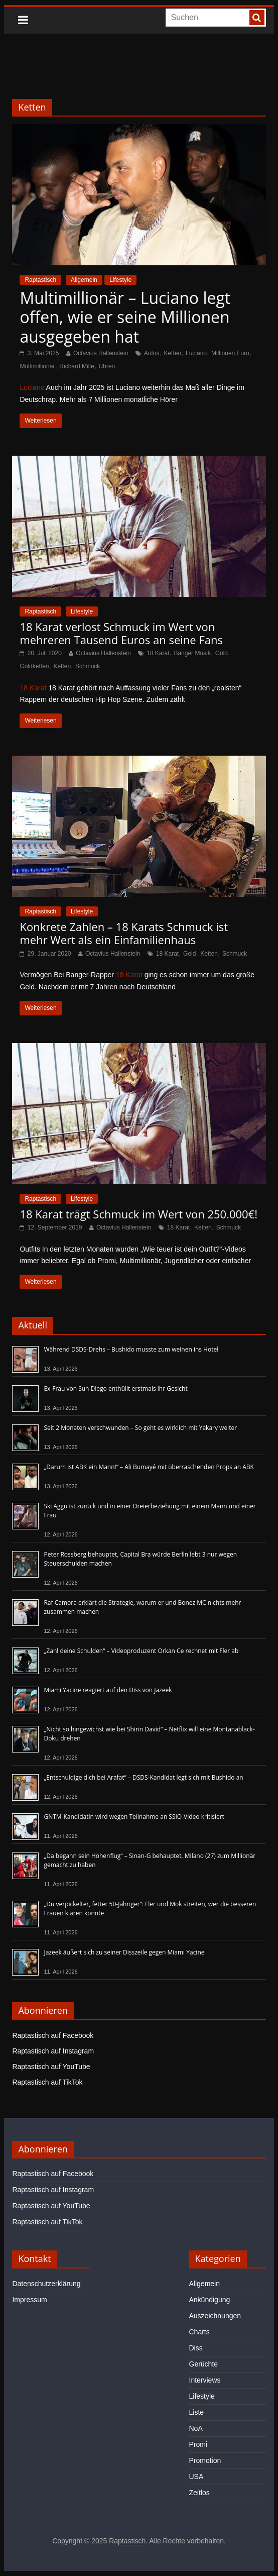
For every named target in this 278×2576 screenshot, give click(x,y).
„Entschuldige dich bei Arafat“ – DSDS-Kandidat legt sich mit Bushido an (143, 1777)
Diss (196, 2348)
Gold (221, 653)
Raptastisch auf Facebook (52, 2035)
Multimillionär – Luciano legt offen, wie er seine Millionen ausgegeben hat (125, 317)
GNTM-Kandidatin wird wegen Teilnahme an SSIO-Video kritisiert (134, 1816)
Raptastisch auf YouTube (51, 2067)
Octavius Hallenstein (100, 353)
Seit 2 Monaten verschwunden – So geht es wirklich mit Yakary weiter (140, 1427)
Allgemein (84, 279)
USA (196, 2476)
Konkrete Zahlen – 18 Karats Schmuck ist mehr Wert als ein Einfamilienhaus (124, 933)
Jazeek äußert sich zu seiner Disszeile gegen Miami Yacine (124, 1952)
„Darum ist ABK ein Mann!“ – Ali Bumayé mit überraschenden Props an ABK (149, 1467)
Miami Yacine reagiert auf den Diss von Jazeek (108, 1690)
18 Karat (158, 653)
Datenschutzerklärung (46, 2284)
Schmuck (87, 666)
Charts (199, 2332)
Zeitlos (199, 2493)
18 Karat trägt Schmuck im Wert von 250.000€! (138, 1213)
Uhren (107, 366)
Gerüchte (203, 2364)
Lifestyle (120, 279)
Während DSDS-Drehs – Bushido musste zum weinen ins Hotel (131, 1349)
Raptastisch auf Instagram (53, 2051)
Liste (196, 2412)
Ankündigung (209, 2300)
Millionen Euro (230, 353)
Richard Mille (76, 366)
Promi (198, 2444)
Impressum (29, 2300)
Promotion (205, 2460)
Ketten (172, 353)
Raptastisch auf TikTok (47, 2082)
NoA (196, 2428)
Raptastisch (40, 279)
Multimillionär (37, 366)
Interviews (205, 2380)
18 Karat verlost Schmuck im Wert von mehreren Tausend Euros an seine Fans (121, 633)
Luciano (196, 353)
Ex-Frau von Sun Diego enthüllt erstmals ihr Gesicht (115, 1388)
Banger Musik (192, 653)
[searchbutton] (256, 17)
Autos (152, 353)
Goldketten (34, 666)
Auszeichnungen (215, 2316)
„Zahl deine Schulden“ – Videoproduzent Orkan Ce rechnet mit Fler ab (141, 1650)
